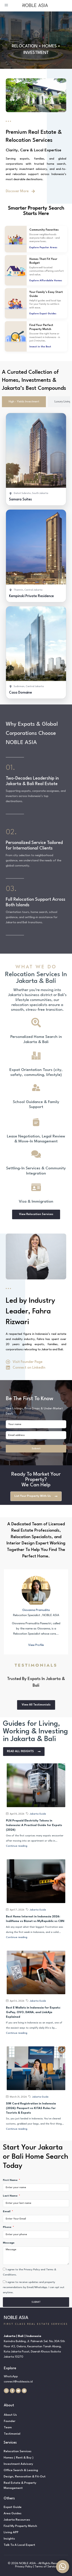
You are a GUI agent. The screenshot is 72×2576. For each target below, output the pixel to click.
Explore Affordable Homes (45, 280)
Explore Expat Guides (42, 313)
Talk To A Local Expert (19, 2545)
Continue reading (16, 1846)
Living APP (11, 2532)
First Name (10, 2180)
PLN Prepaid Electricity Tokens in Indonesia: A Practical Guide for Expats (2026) (34, 1825)
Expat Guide (13, 2507)
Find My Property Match (20, 2526)
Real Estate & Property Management (20, 2485)
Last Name (10, 2195)
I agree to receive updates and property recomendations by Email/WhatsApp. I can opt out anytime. (33, 2287)
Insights (9, 2538)
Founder (9, 2421)
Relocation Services (17, 2451)
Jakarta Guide (38, 1814)
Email (7, 2211)
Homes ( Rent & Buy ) (18, 2457)
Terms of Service (46, 2566)
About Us (10, 2414)
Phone (7, 2227)
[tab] (24, 401)
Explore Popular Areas (43, 247)
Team (8, 2427)
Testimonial (12, 2433)
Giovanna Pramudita (36, 1610)
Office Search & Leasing (21, 2470)
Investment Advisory (18, 2464)
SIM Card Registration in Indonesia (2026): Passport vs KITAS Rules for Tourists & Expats (31, 2108)
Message (8, 2242)
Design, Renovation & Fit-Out (25, 2476)
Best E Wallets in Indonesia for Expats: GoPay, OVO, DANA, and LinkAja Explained (33, 2012)
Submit (36, 1448)
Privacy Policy (23, 2566)
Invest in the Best (40, 346)
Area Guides (13, 2513)
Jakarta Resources (17, 2519)
